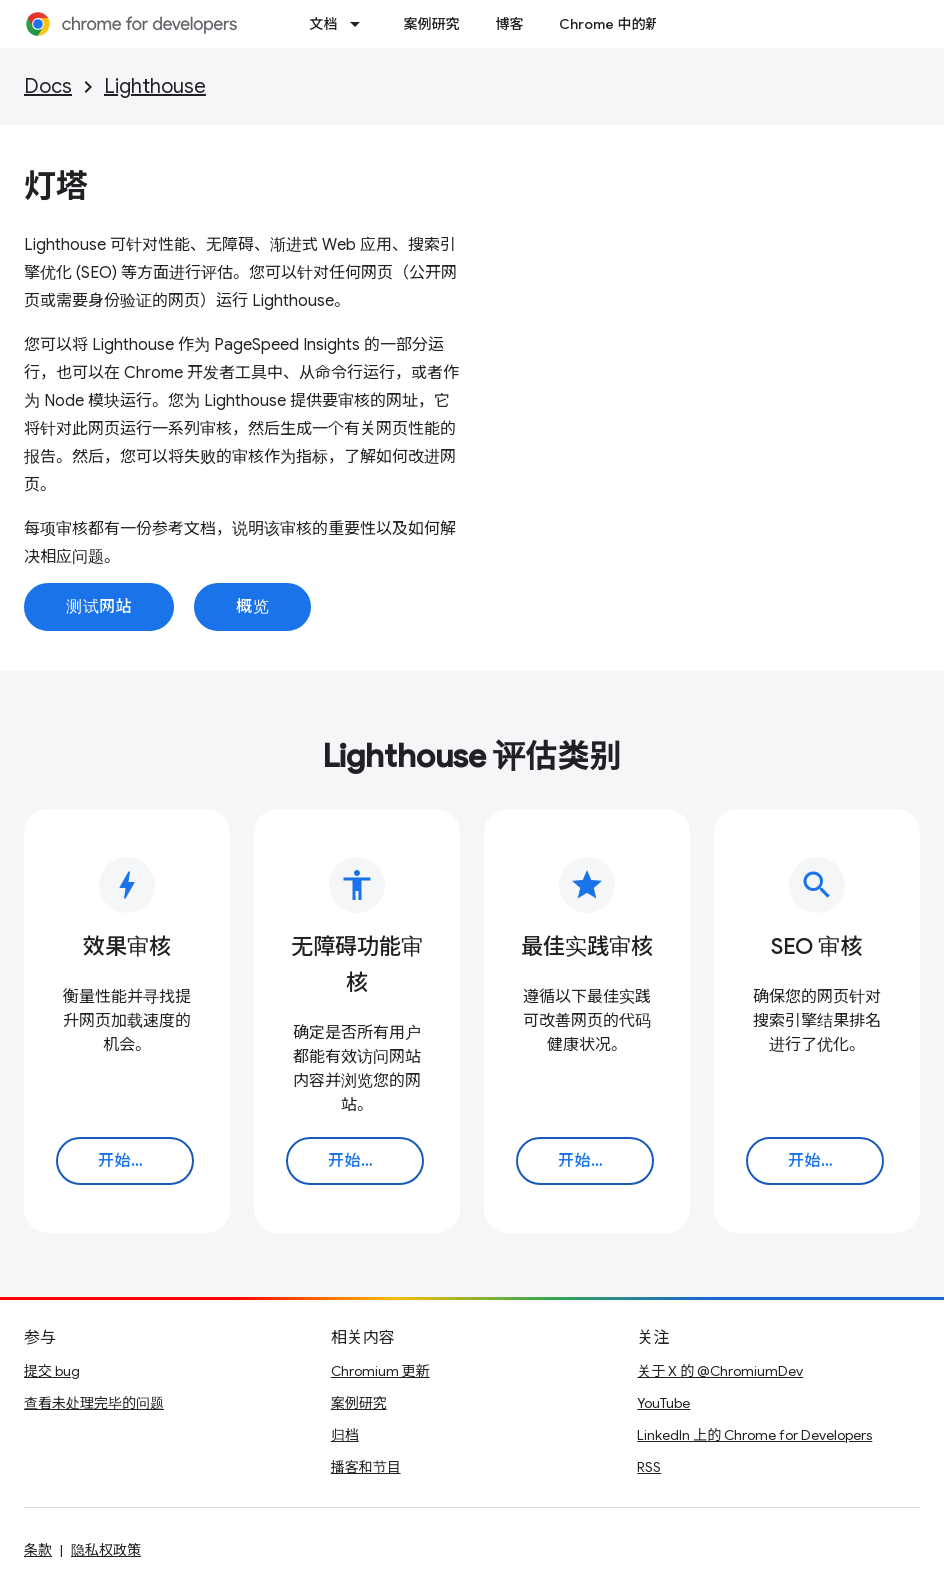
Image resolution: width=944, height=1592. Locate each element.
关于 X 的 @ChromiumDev (720, 1371)
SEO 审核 (816, 946)
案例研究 (431, 24)
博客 (509, 24)
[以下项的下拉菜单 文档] (361, 24)
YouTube (663, 1403)
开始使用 (131, 1161)
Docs (48, 86)
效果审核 (127, 946)
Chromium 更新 (380, 1371)
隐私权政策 (106, 1550)
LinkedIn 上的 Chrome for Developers (754, 1435)
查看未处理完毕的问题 (94, 1403)
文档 (323, 24)
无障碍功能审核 (357, 964)
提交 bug (52, 1371)
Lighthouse (155, 86)
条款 (38, 1550)
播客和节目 (366, 1467)
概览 (252, 607)
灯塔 (56, 186)
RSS (649, 1467)
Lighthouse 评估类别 (471, 756)
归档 (345, 1435)
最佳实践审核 (587, 946)
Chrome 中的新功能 (623, 24)
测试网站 (99, 607)
